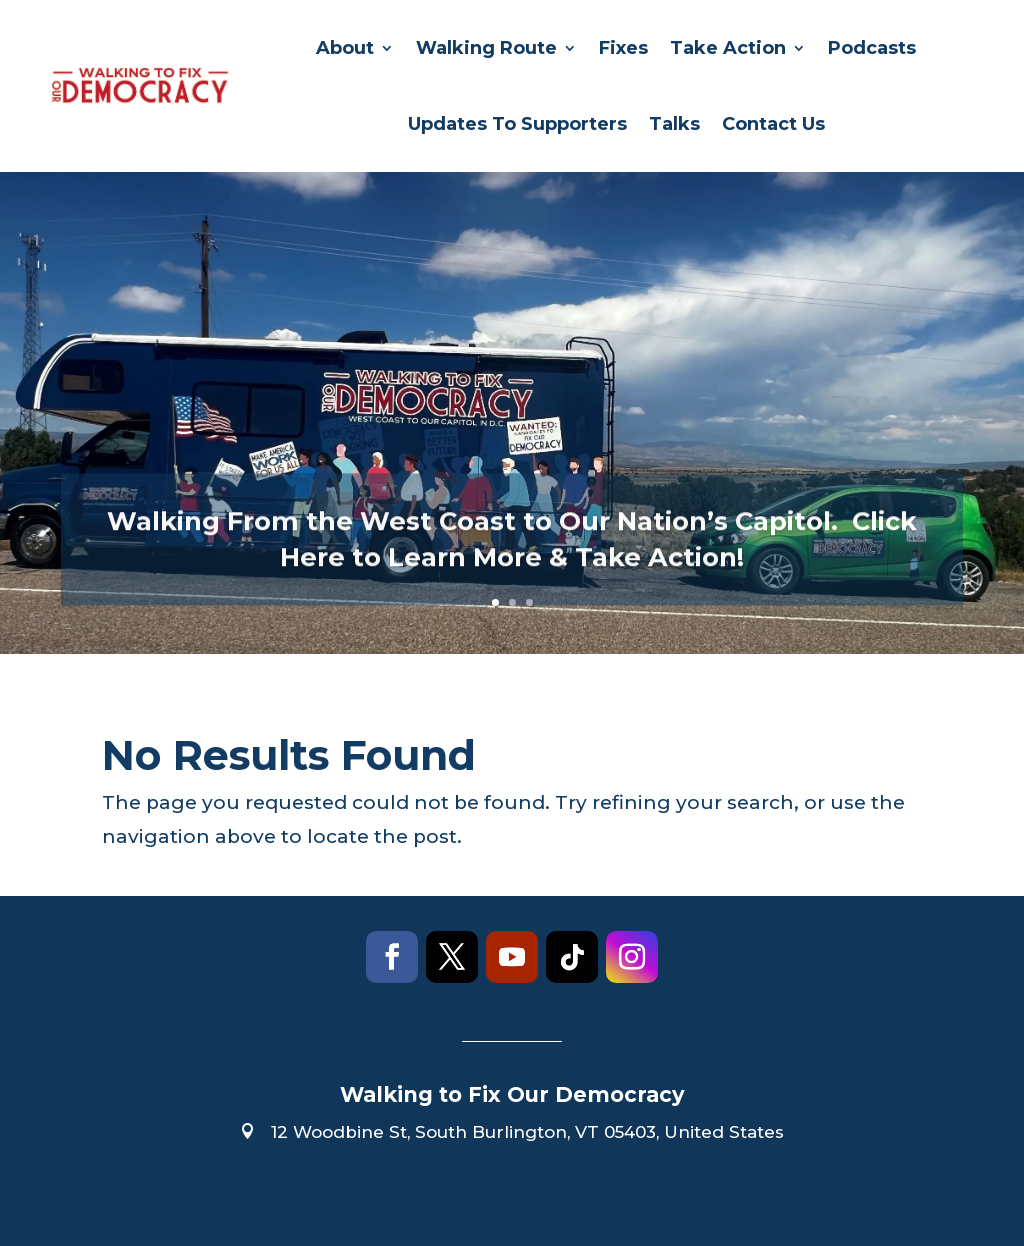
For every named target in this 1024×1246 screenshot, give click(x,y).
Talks (674, 124)
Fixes (623, 48)
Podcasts (872, 48)
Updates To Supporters (517, 124)
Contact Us (773, 124)
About (345, 48)
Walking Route (486, 48)
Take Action (728, 48)
